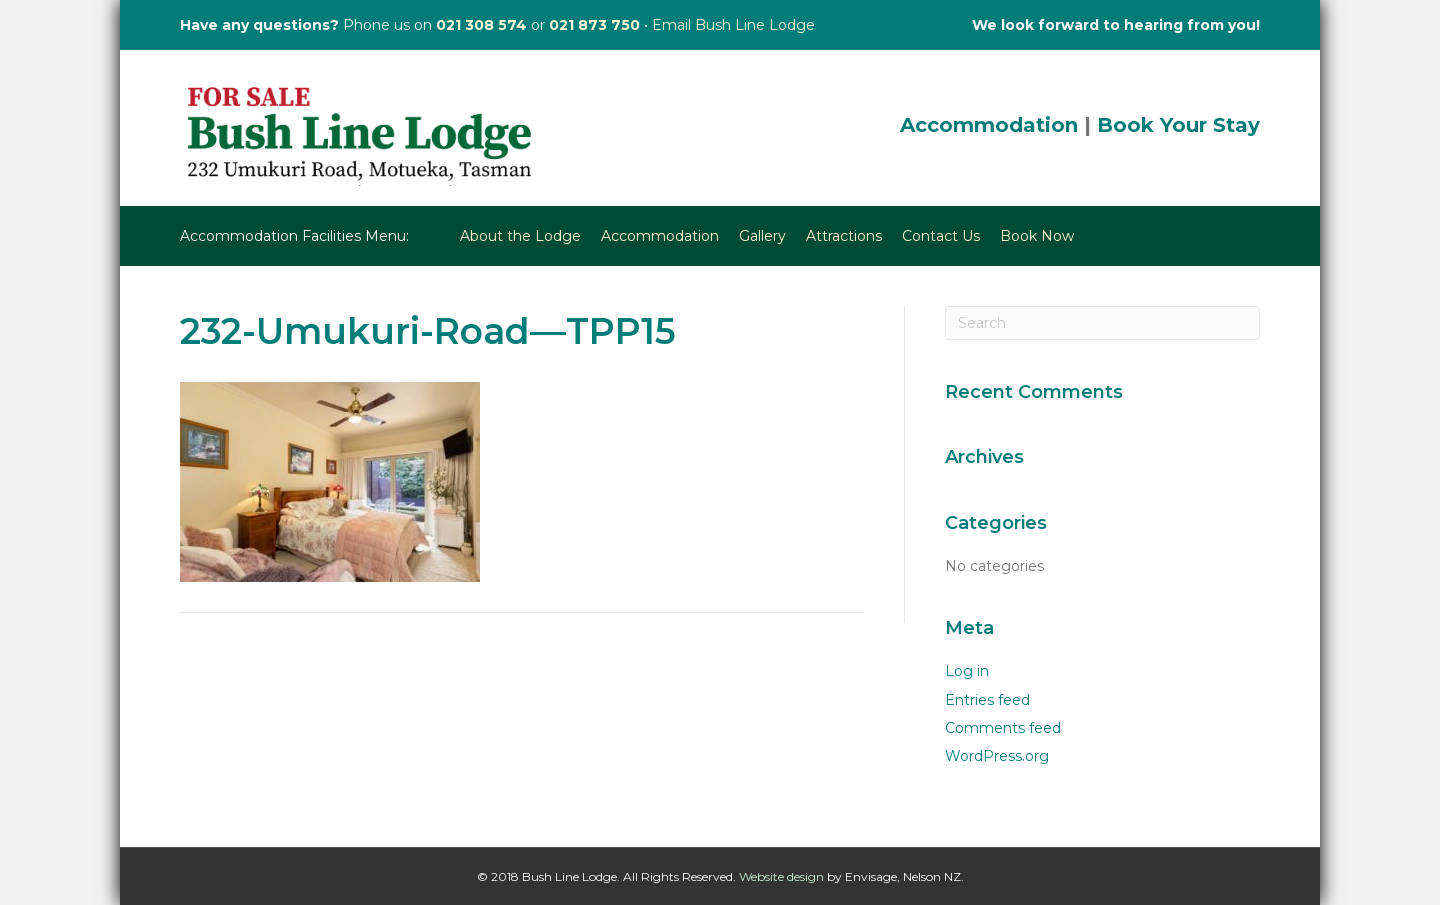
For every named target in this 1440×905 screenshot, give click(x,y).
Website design (781, 876)
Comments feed (1003, 728)
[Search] (1102, 323)
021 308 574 (481, 25)
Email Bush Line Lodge (733, 25)
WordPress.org (997, 756)
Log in (967, 671)
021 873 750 (594, 25)
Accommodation (989, 125)
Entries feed (987, 700)
